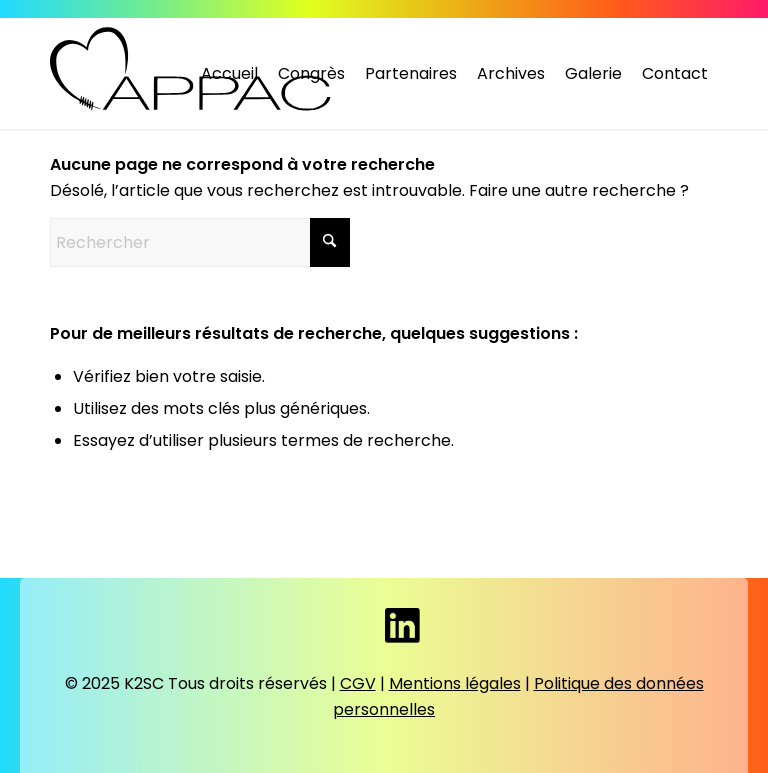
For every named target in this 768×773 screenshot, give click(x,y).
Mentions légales (455, 683)
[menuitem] (229, 74)
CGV (358, 683)
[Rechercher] (200, 242)
